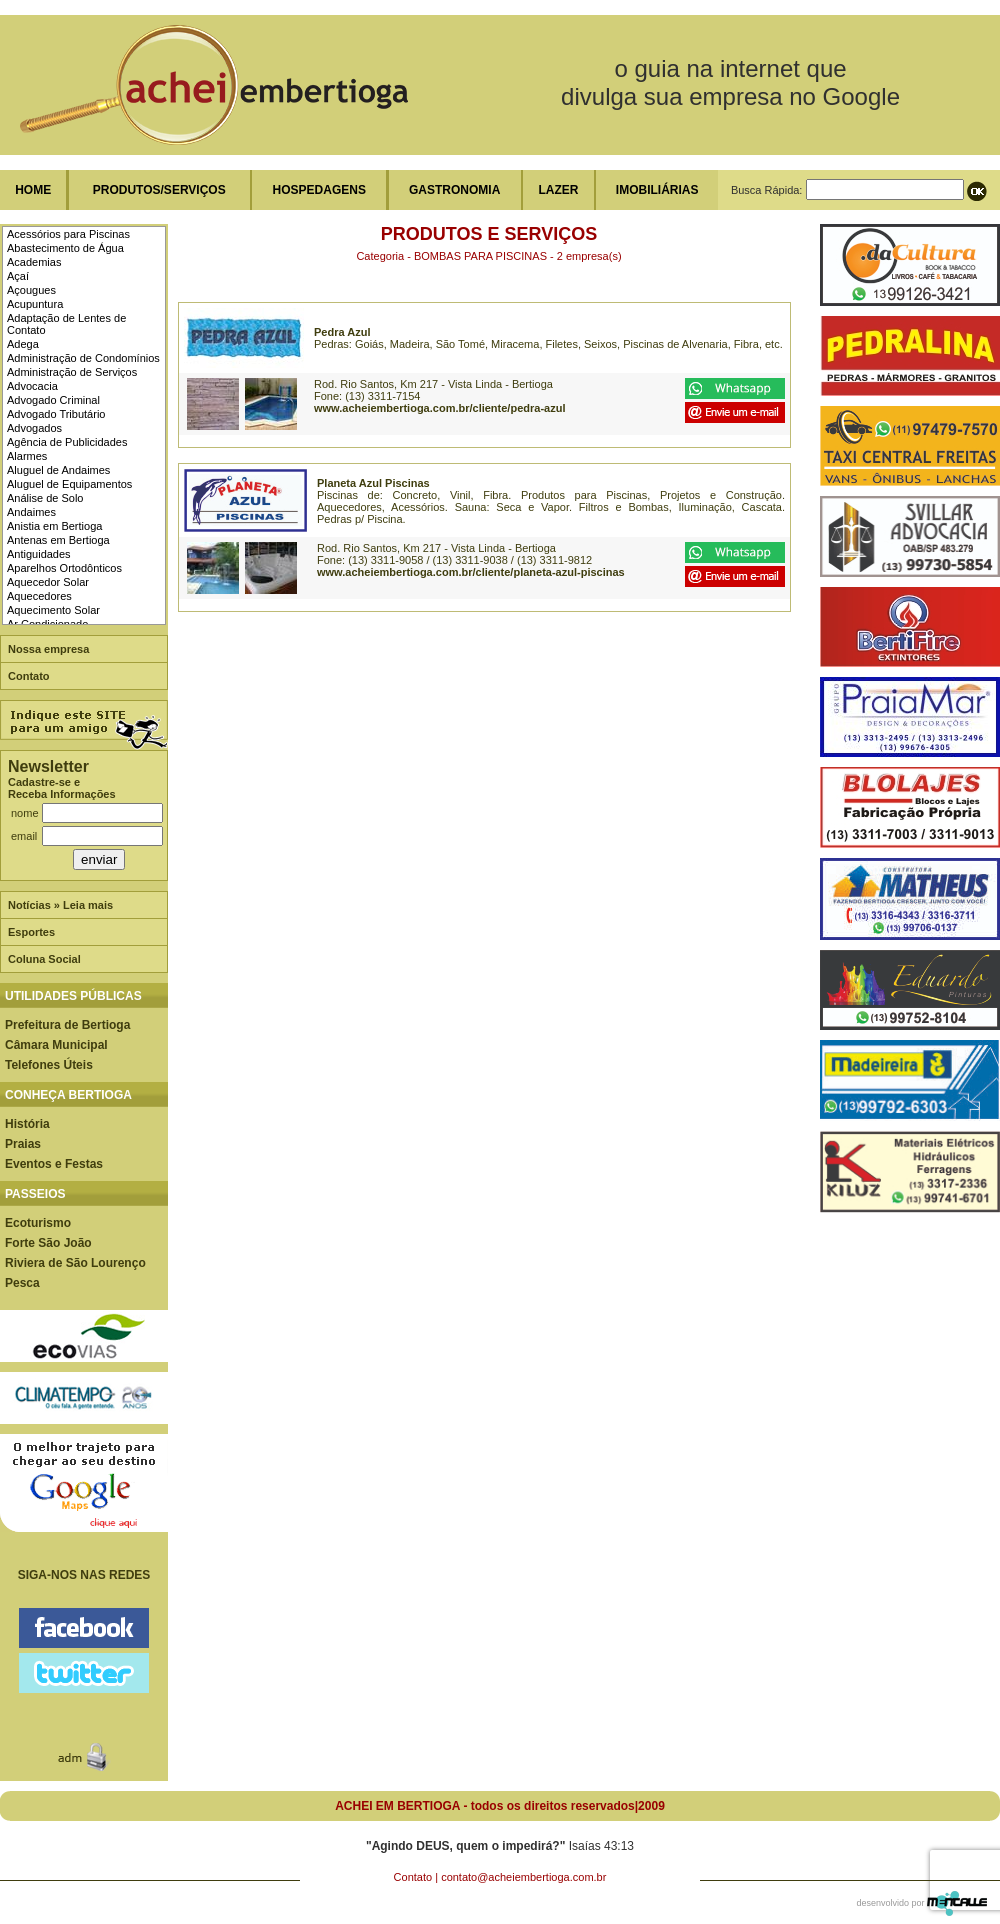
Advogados (34, 428)
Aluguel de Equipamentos (69, 484)
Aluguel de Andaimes (58, 470)
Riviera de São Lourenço (75, 1263)
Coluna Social (44, 959)
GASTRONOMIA (454, 190)
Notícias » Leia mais (60, 905)
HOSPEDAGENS (319, 190)
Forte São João (48, 1243)
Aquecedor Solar (48, 582)
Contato (29, 676)
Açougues (31, 290)
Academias (34, 262)
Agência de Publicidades (67, 442)
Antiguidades (39, 554)
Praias (23, 1144)
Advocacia (32, 386)
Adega (23, 344)
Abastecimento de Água (65, 248)
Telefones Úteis (49, 1065)
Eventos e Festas (54, 1164)
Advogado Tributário (56, 414)
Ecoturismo (38, 1223)
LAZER (558, 190)
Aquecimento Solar (53, 610)
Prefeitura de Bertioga (67, 1025)
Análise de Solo (45, 498)
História (27, 1124)
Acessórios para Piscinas (68, 234)
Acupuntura (35, 304)
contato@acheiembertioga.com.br (523, 1877)
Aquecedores (39, 596)
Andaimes (31, 512)
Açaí (18, 276)
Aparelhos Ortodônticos (64, 568)
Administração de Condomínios (83, 358)
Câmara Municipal (56, 1045)
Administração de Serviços (72, 372)
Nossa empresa (48, 649)
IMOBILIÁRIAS (657, 190)
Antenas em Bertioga (58, 540)
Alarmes (27, 456)
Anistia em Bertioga (54, 526)
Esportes (31, 932)
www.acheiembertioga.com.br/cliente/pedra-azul (439, 408)
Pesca (22, 1283)
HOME (33, 190)
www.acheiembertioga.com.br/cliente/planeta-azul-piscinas (471, 572)
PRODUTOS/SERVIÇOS (159, 190)
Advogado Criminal (53, 400)
